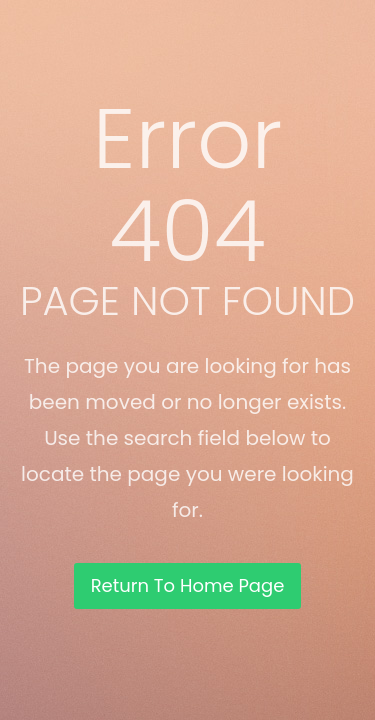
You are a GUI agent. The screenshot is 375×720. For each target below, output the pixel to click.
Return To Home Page (188, 585)
